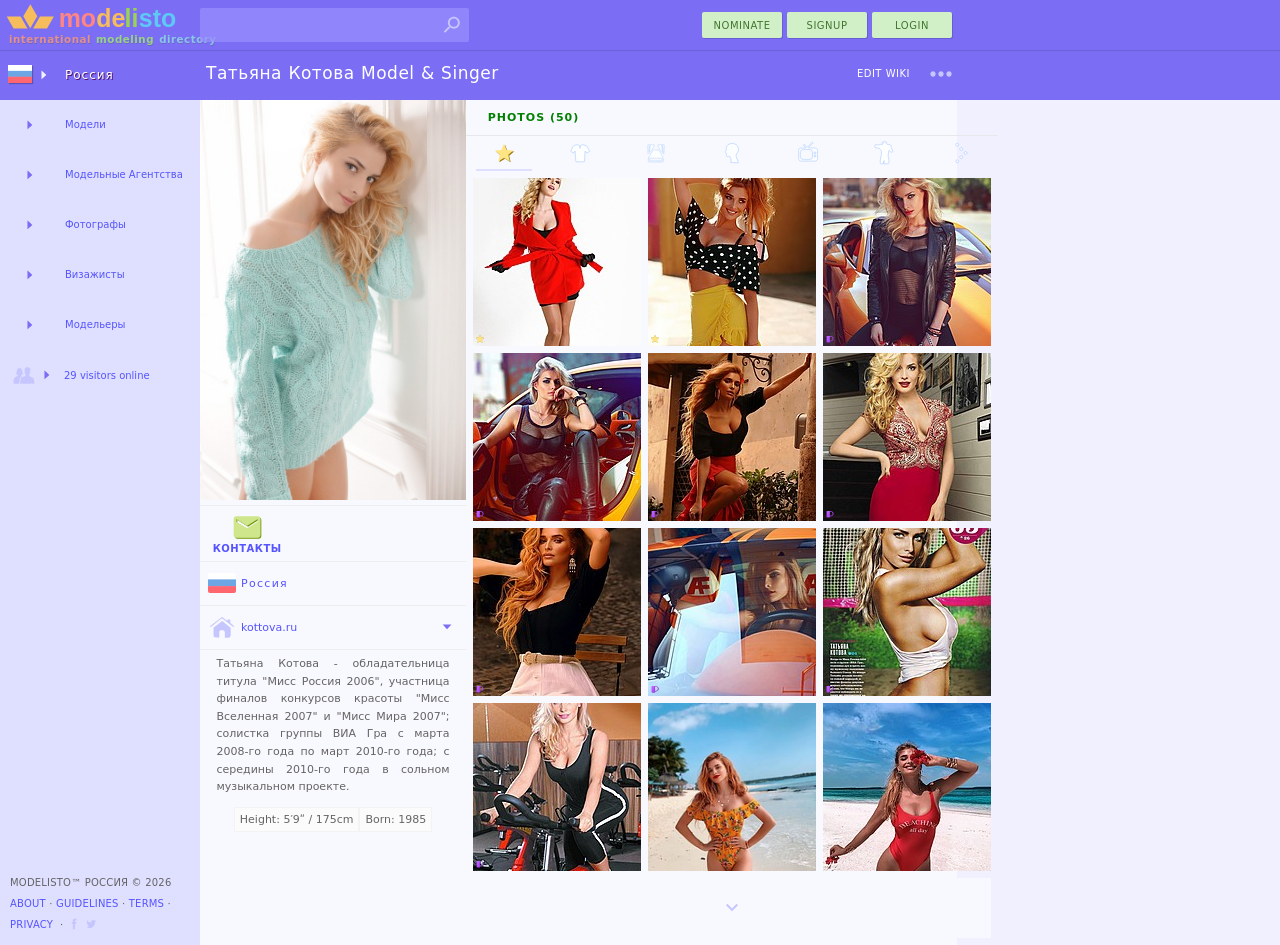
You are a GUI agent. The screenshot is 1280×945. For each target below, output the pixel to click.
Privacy (31, 924)
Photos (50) (534, 117)
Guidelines (87, 903)
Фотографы (95, 224)
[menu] (941, 74)
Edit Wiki (883, 73)
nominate (742, 25)
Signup (827, 25)
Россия (248, 583)
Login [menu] (912, 25)
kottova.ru (252, 628)
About (28, 903)
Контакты (247, 532)
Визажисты (95, 274)
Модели (85, 124)
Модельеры (95, 324)
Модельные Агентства (124, 174)
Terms (146, 903)
